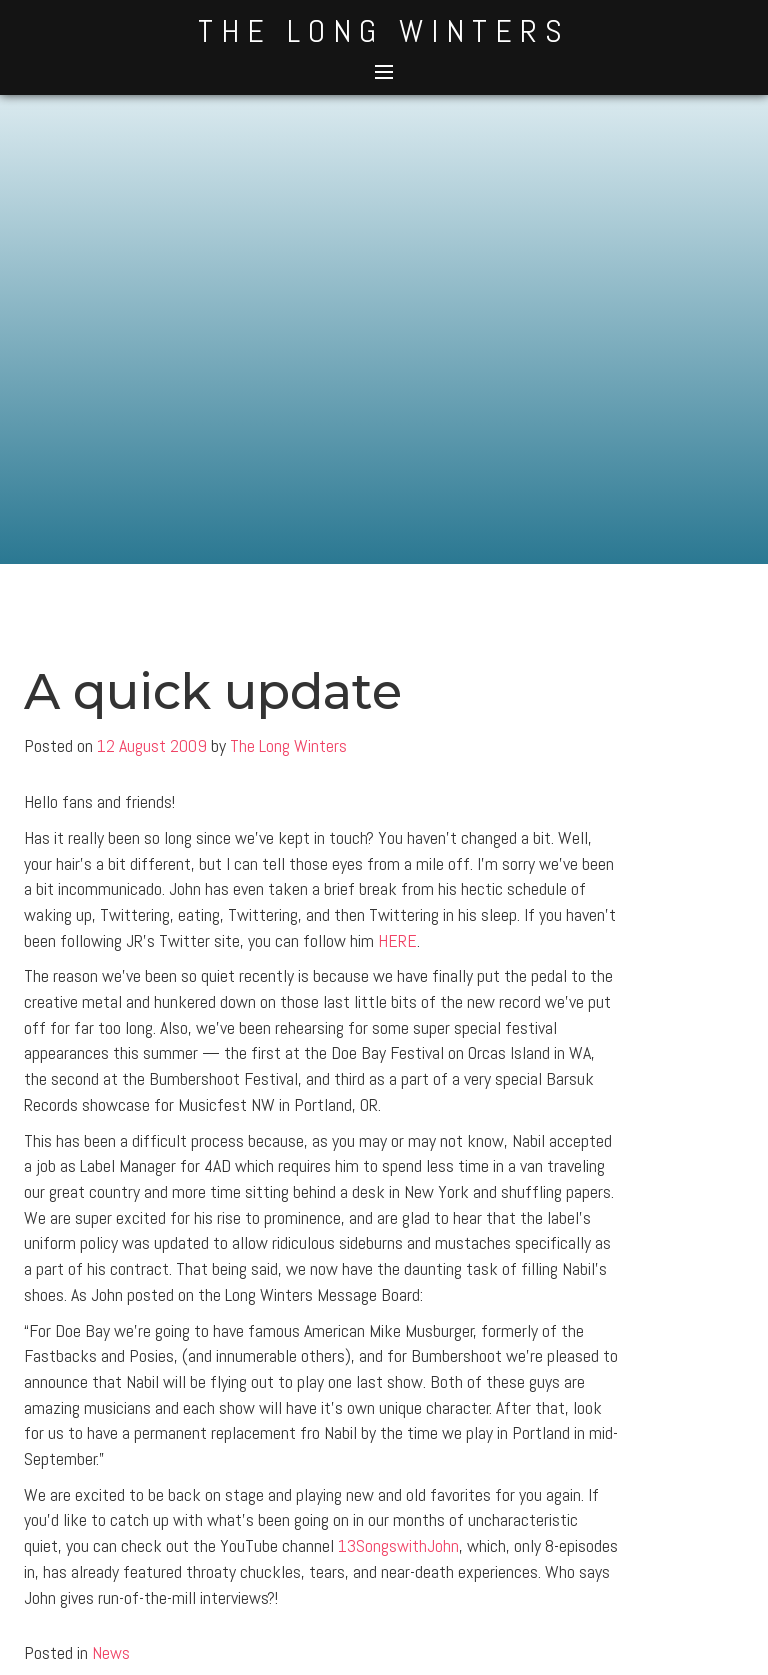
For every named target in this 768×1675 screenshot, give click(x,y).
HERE (397, 940)
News (111, 1652)
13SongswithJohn (398, 1545)
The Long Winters (384, 31)
